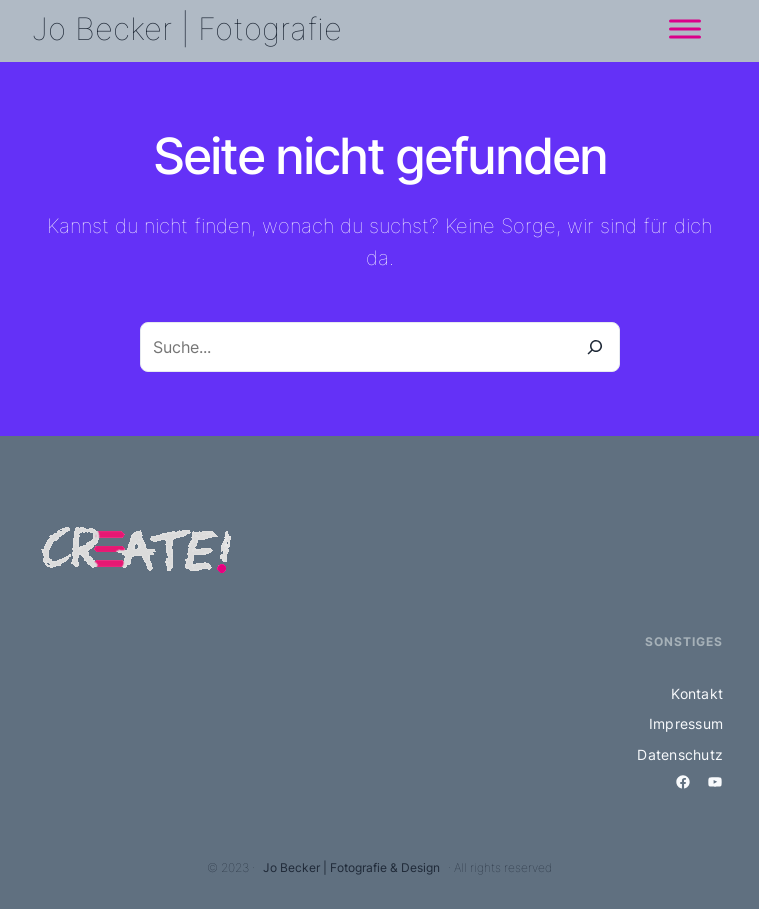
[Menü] (685, 28)
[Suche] (595, 347)
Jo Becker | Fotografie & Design (351, 867)
